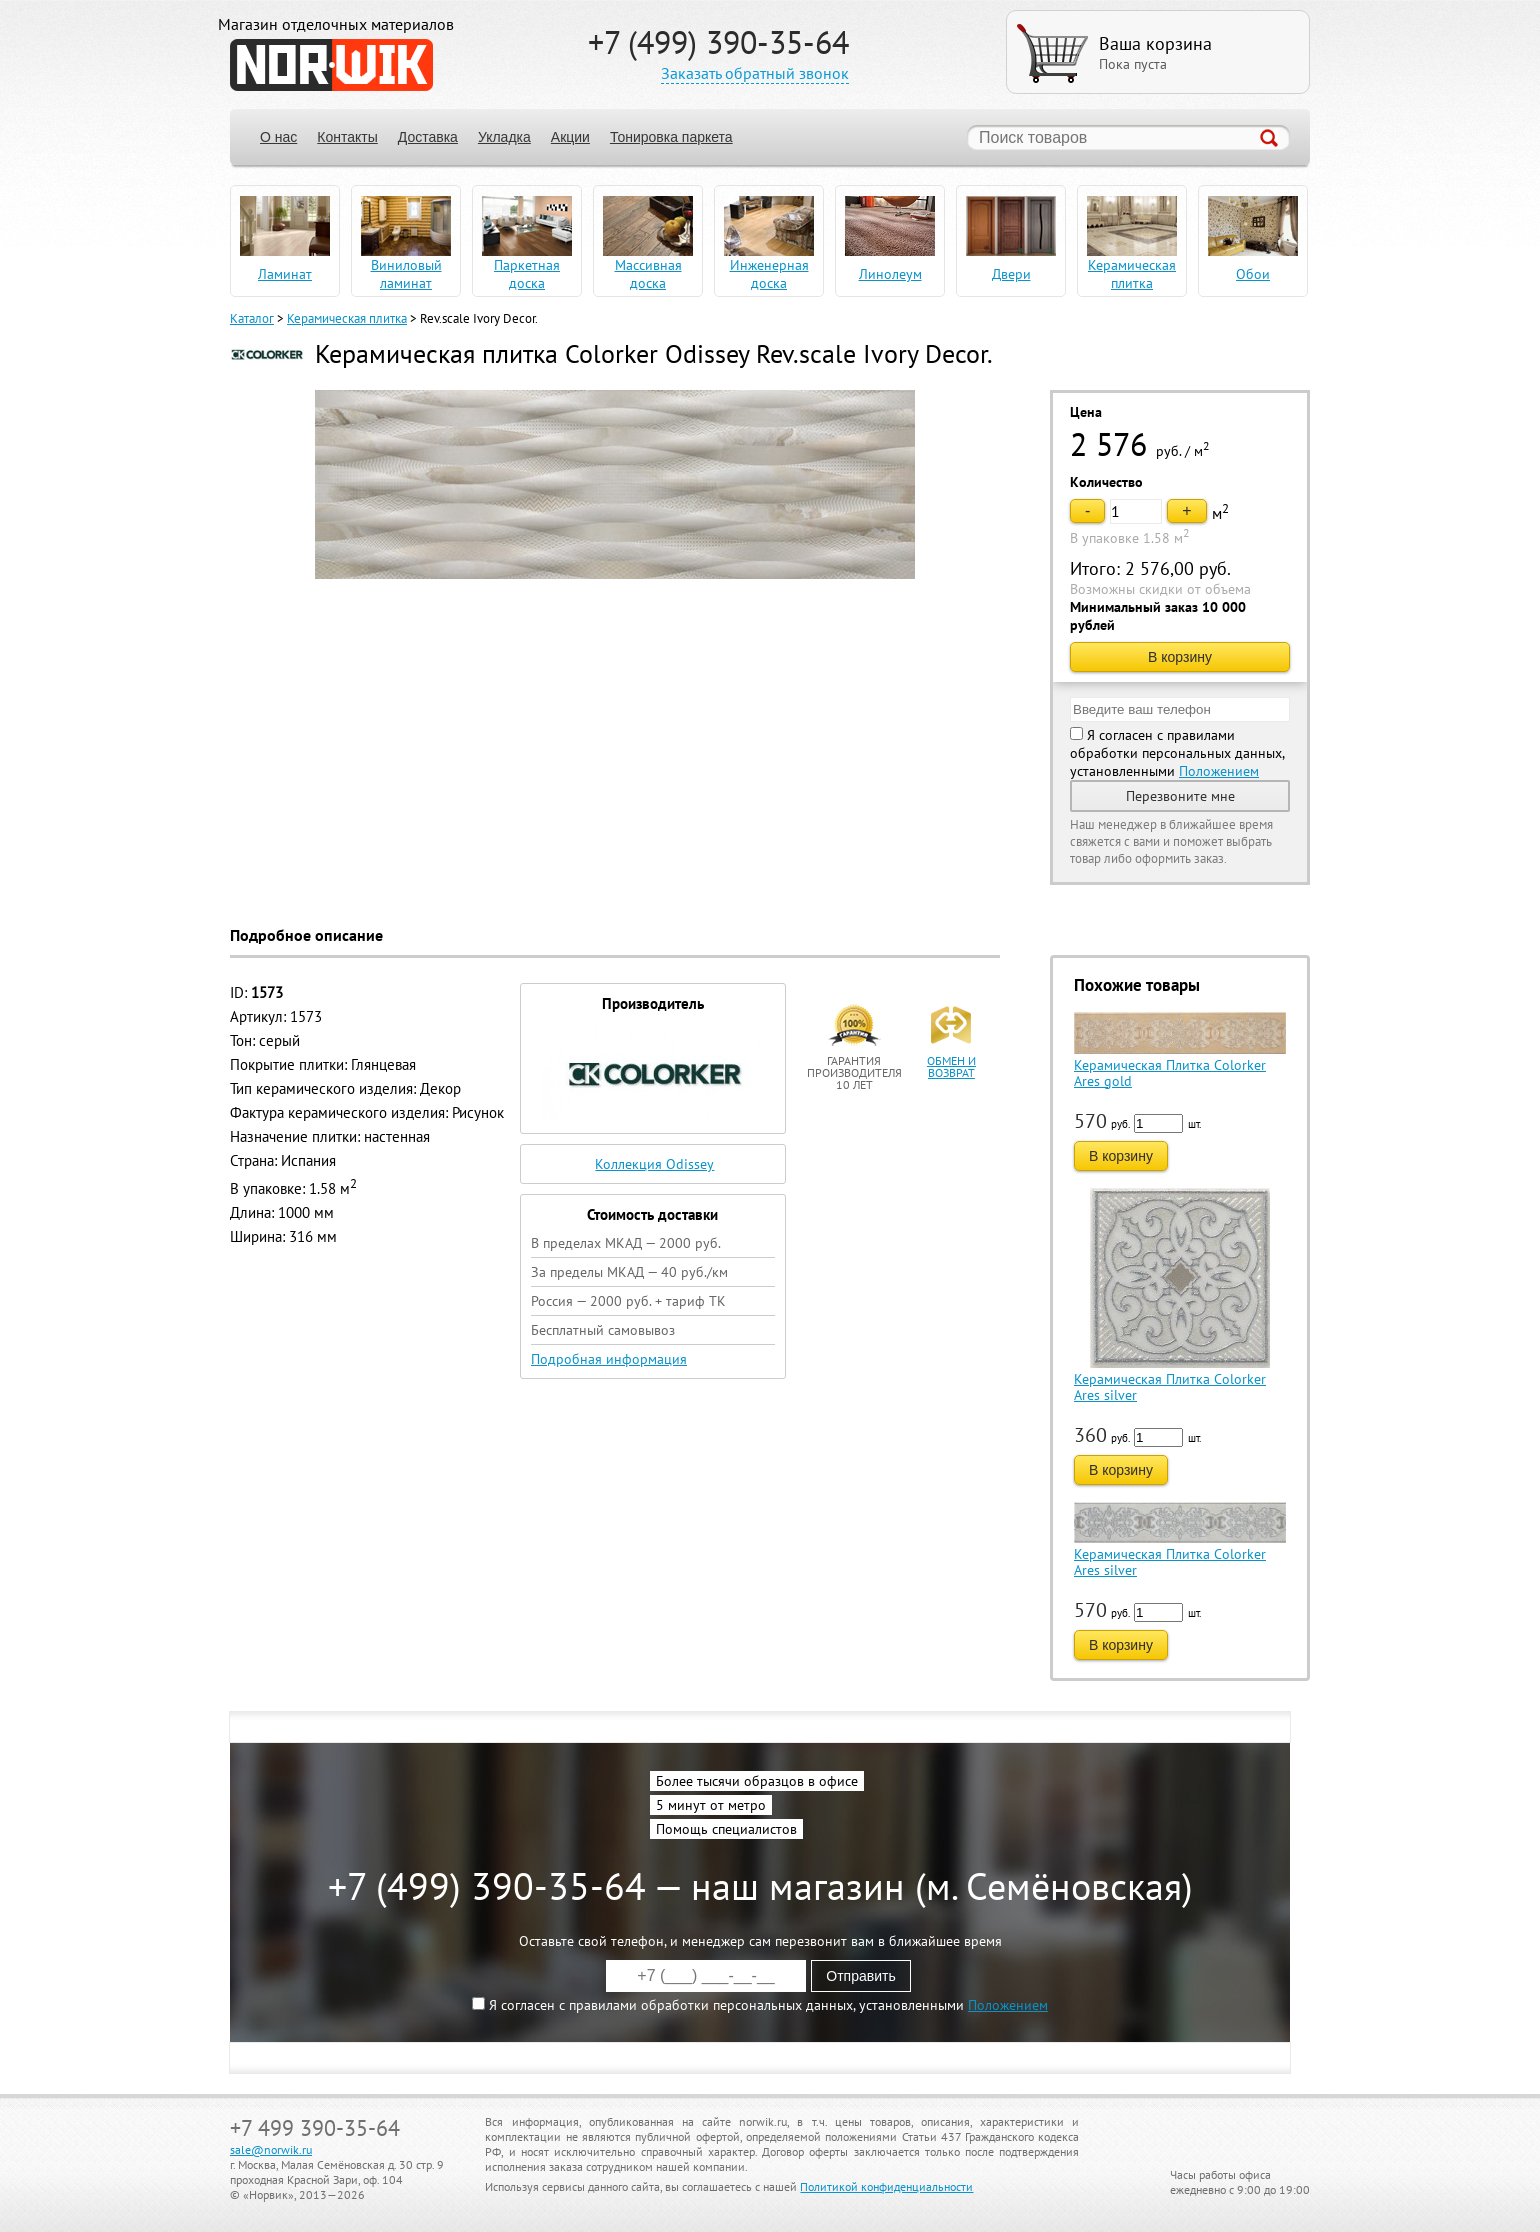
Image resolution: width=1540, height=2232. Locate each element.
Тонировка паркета (671, 137)
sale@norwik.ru (271, 2149)
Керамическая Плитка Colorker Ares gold (1170, 1073)
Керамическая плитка (347, 318)
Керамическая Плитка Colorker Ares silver (1170, 1387)
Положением (1219, 771)
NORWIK (331, 65)
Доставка (428, 137)
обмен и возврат (951, 1066)
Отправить (860, 1976)
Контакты (347, 137)
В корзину (1180, 657)
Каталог (252, 318)
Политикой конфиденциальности (886, 2186)
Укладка (504, 137)
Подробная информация (609, 1359)
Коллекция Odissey (654, 1164)
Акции (570, 137)
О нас (278, 137)
